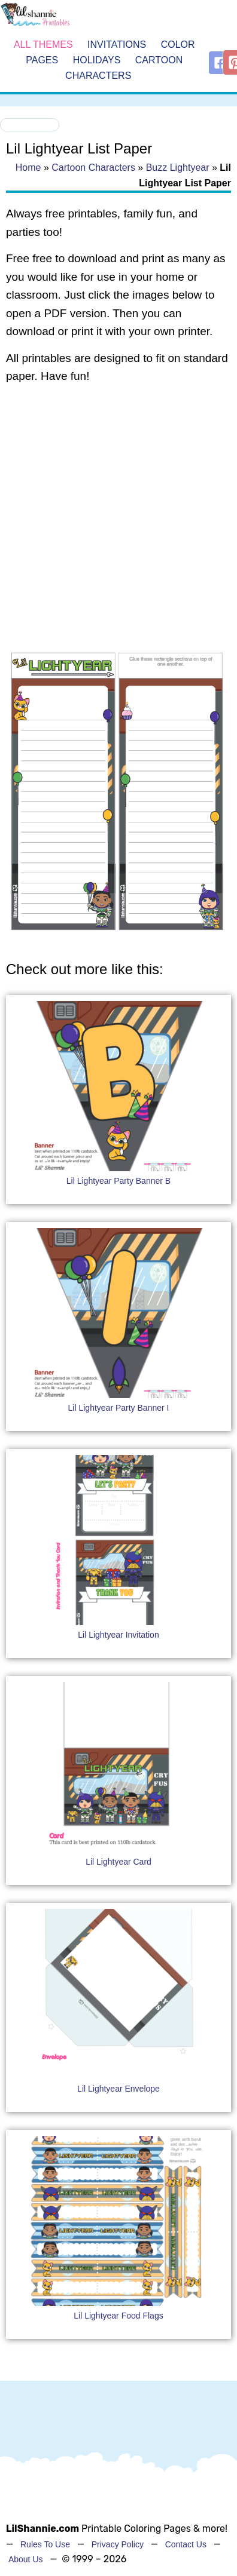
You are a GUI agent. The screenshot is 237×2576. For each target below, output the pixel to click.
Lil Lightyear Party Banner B (118, 1181)
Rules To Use (45, 2544)
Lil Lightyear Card (118, 1861)
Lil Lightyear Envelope (118, 2088)
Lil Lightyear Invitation (118, 1634)
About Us (25, 2559)
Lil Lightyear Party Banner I (118, 1408)
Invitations (116, 45)
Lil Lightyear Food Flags (118, 2315)
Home (28, 167)
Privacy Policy (118, 2544)
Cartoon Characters (93, 167)
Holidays (97, 60)
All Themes (43, 45)
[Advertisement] (112, 518)
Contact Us (185, 2544)
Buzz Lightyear (177, 167)
